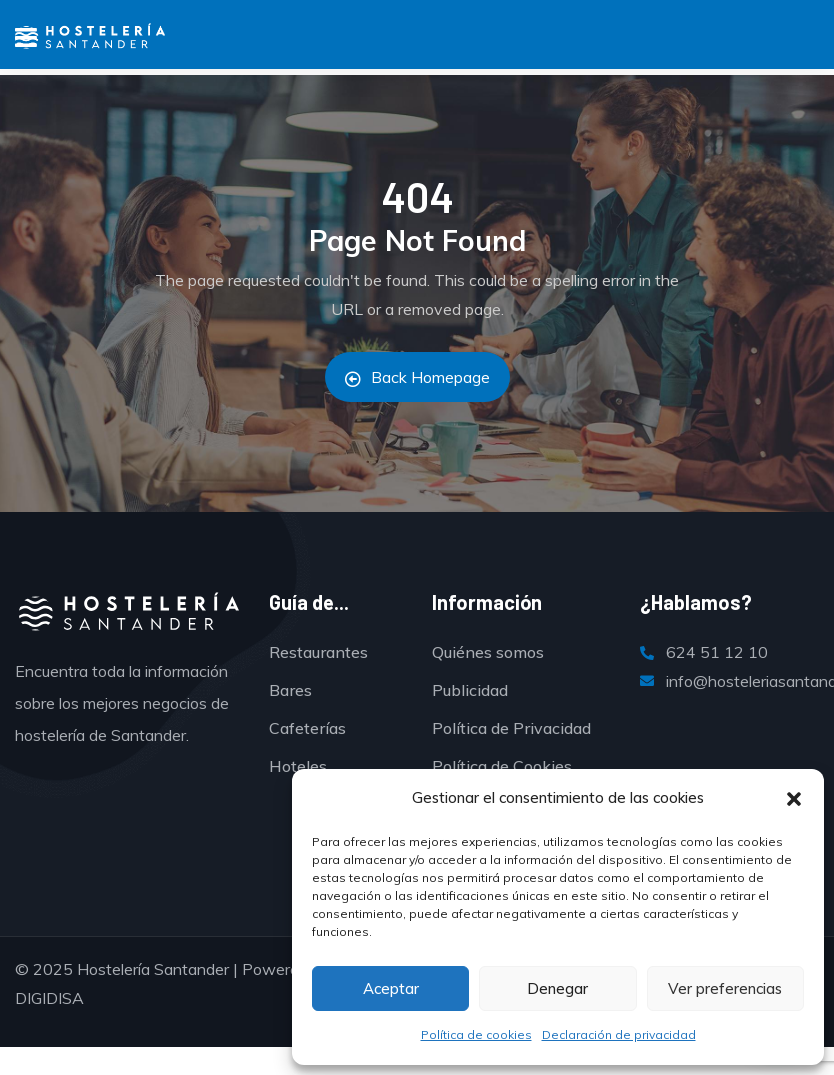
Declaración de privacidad (619, 1034)
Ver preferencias (725, 988)
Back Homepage (417, 377)
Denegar (557, 988)
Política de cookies (476, 1034)
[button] (794, 799)
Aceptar (391, 988)
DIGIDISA (49, 998)
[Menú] (26, 41)
